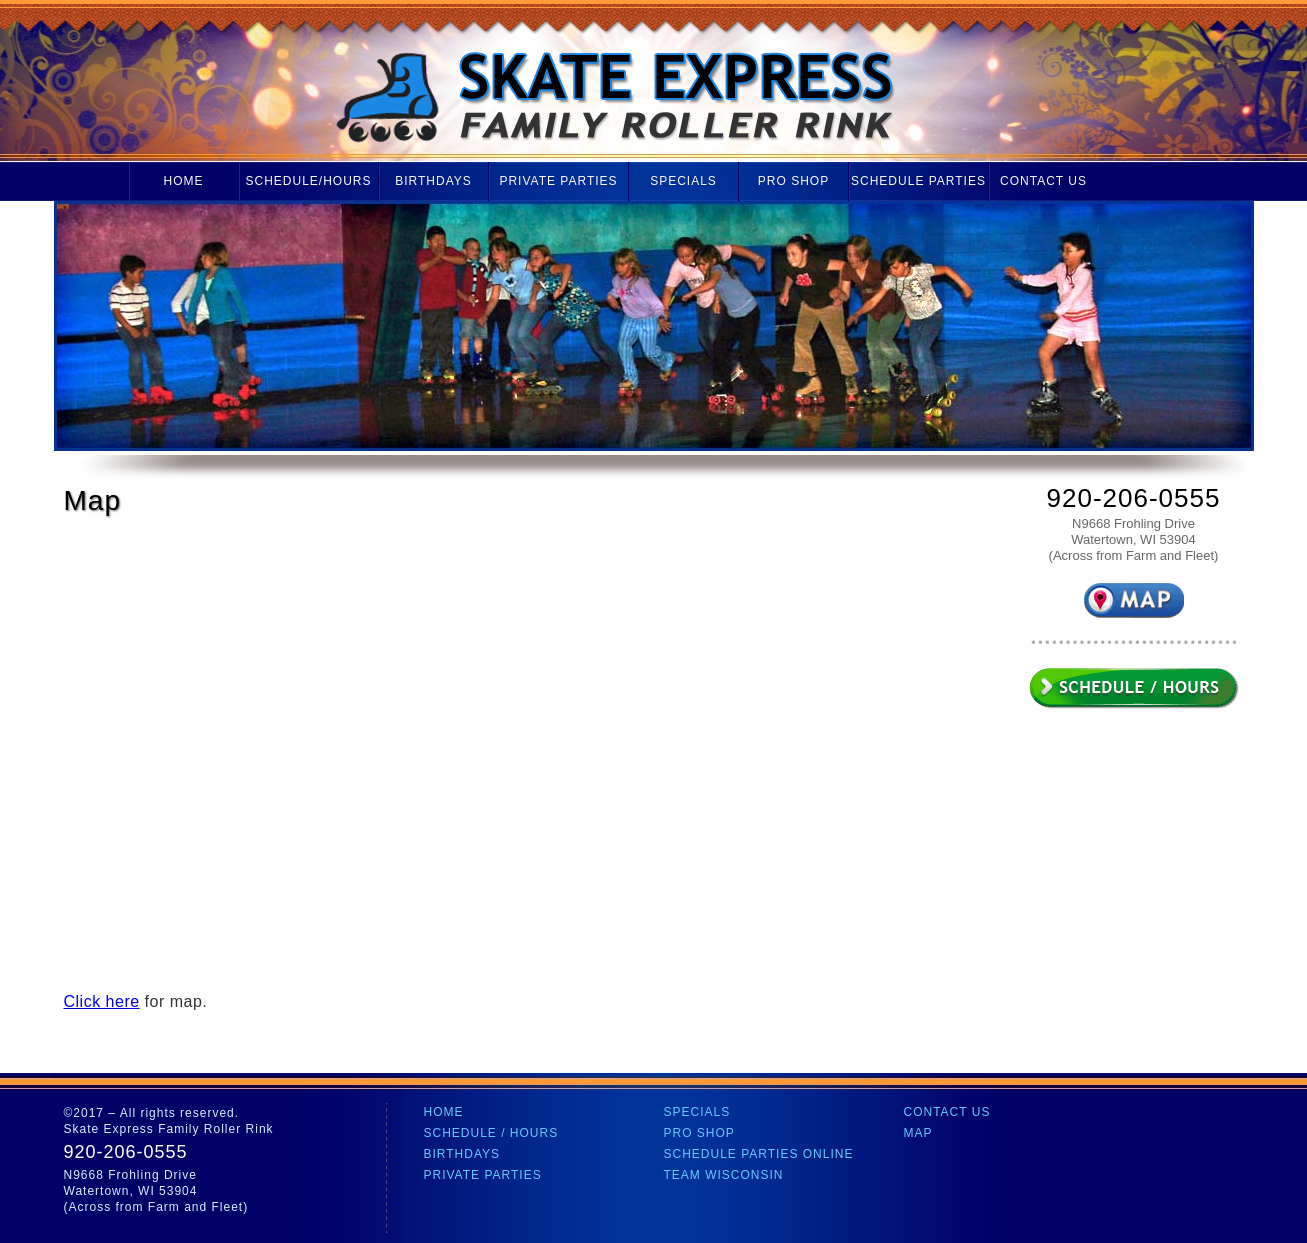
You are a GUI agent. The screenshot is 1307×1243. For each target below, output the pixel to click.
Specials (683, 181)
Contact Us (1043, 181)
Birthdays (433, 181)
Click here (102, 1001)
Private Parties (558, 181)
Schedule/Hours (308, 181)
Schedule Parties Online (759, 1154)
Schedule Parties (918, 181)
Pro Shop (793, 181)
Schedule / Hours (491, 1133)
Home (184, 181)
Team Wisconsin (724, 1175)
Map (918, 1133)
